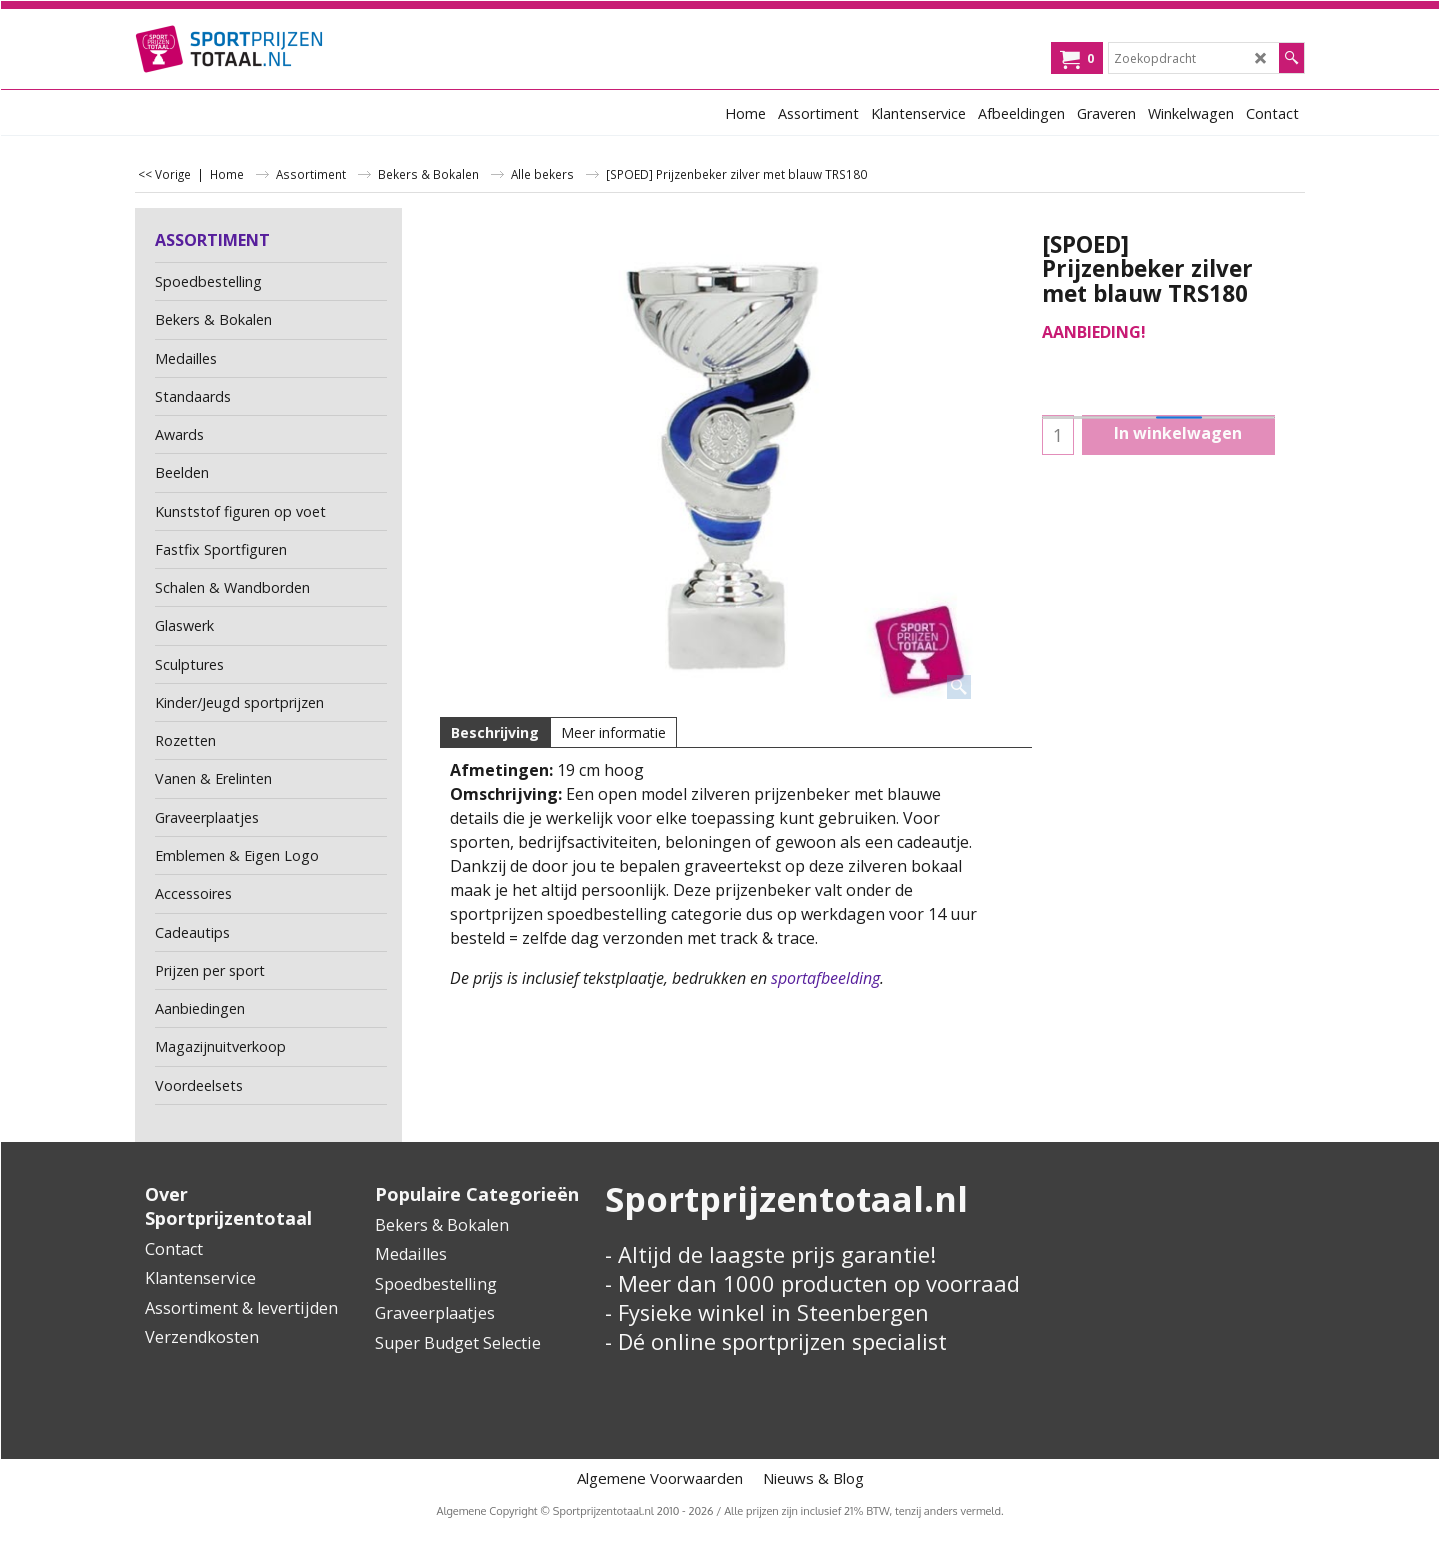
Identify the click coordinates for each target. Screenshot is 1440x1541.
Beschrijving (495, 732)
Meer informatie (613, 732)
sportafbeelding (825, 978)
